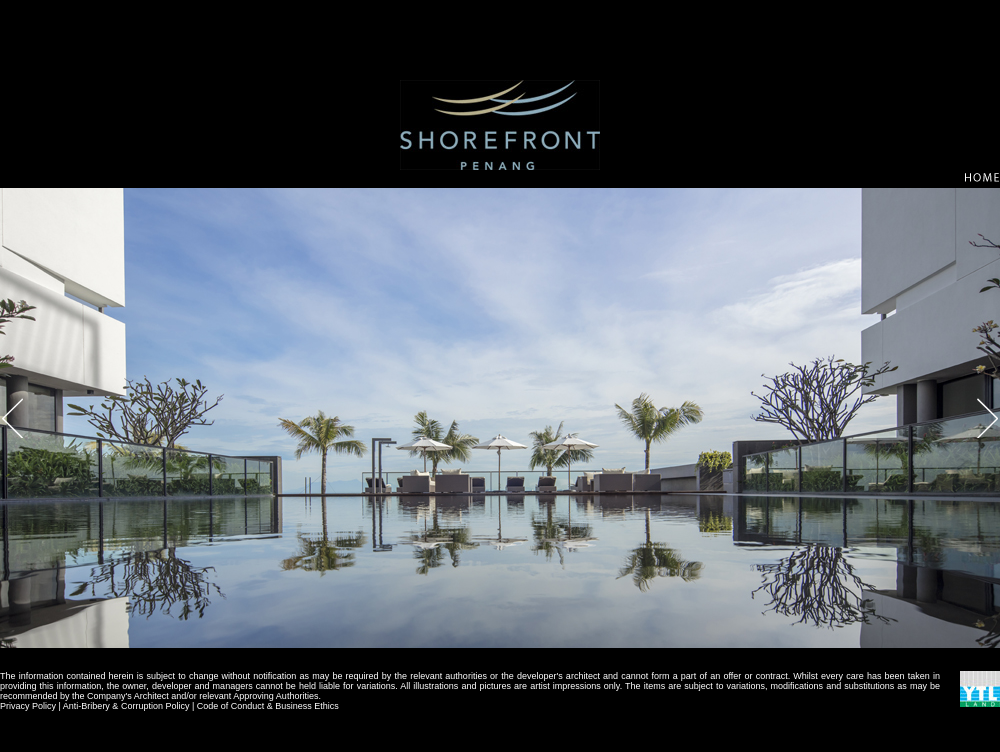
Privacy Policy (28, 706)
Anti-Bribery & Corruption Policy (126, 706)
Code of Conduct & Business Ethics (268, 706)
